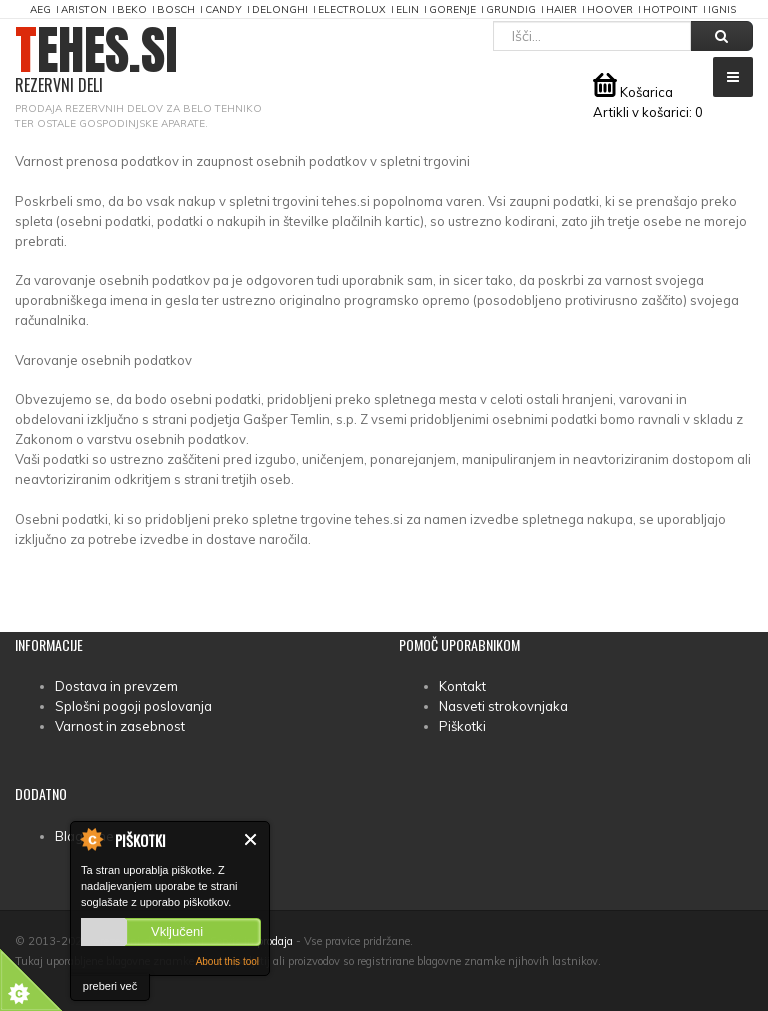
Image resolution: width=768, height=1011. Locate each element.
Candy (223, 9)
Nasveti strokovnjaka (503, 706)
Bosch (176, 9)
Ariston (84, 9)
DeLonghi (280, 9)
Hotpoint (670, 9)
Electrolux (352, 9)
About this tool (227, 961)
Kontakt (462, 686)
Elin (407, 9)
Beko (132, 9)
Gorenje (452, 9)
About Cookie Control (91, 839)
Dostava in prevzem (116, 686)
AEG (40, 9)
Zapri (251, 839)
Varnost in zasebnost (120, 726)
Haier (561, 9)
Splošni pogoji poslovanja (133, 706)
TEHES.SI (96, 60)
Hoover (610, 9)
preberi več (110, 986)
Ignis (722, 9)
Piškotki (462, 726)
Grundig (511, 9)
